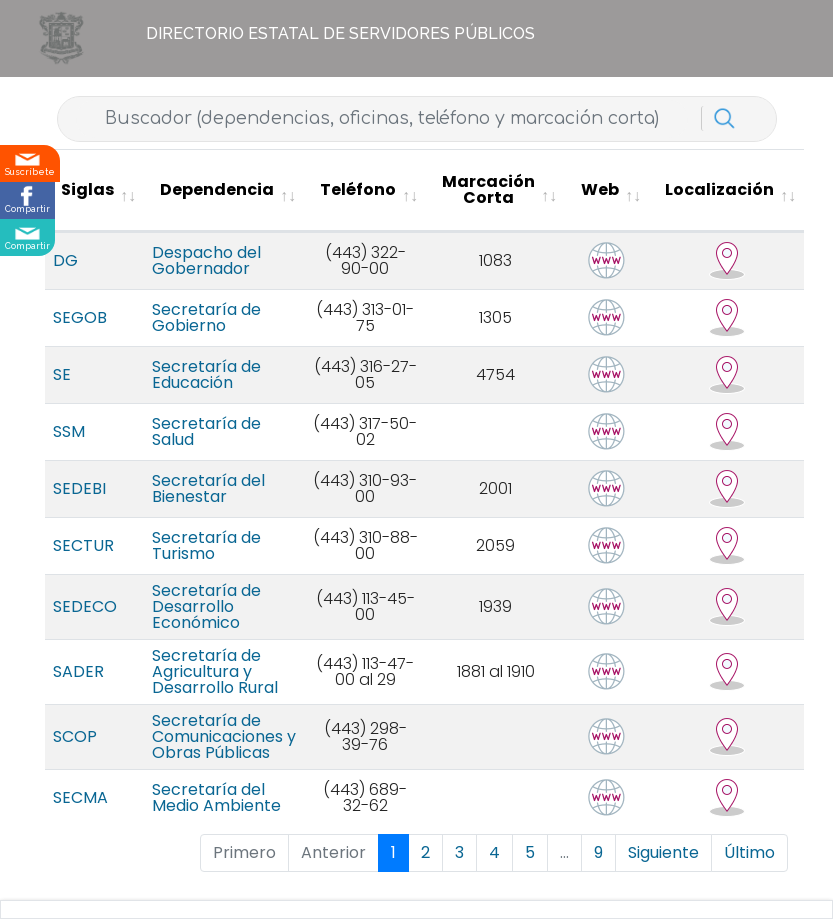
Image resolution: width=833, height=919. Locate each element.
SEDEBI (79, 488)
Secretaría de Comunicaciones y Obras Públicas (224, 736)
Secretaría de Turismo (206, 545)
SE (62, 374)
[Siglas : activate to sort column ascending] (94, 190)
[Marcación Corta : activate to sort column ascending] (495, 190)
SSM (69, 431)
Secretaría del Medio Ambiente (216, 797)
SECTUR (83, 545)
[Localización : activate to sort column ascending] (726, 190)
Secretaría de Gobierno (206, 317)
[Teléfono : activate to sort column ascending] (365, 190)
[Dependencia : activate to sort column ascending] (224, 190)
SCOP (75, 736)
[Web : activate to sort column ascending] (607, 190)
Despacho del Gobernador (206, 260)
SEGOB (80, 317)
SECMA (80, 797)
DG (65, 260)
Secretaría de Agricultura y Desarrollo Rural (215, 671)
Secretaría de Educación (206, 374)
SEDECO (85, 606)
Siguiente (663, 852)
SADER (78, 671)
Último (749, 852)
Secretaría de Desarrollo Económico (206, 606)
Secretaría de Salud (206, 431)
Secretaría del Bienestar (208, 488)
